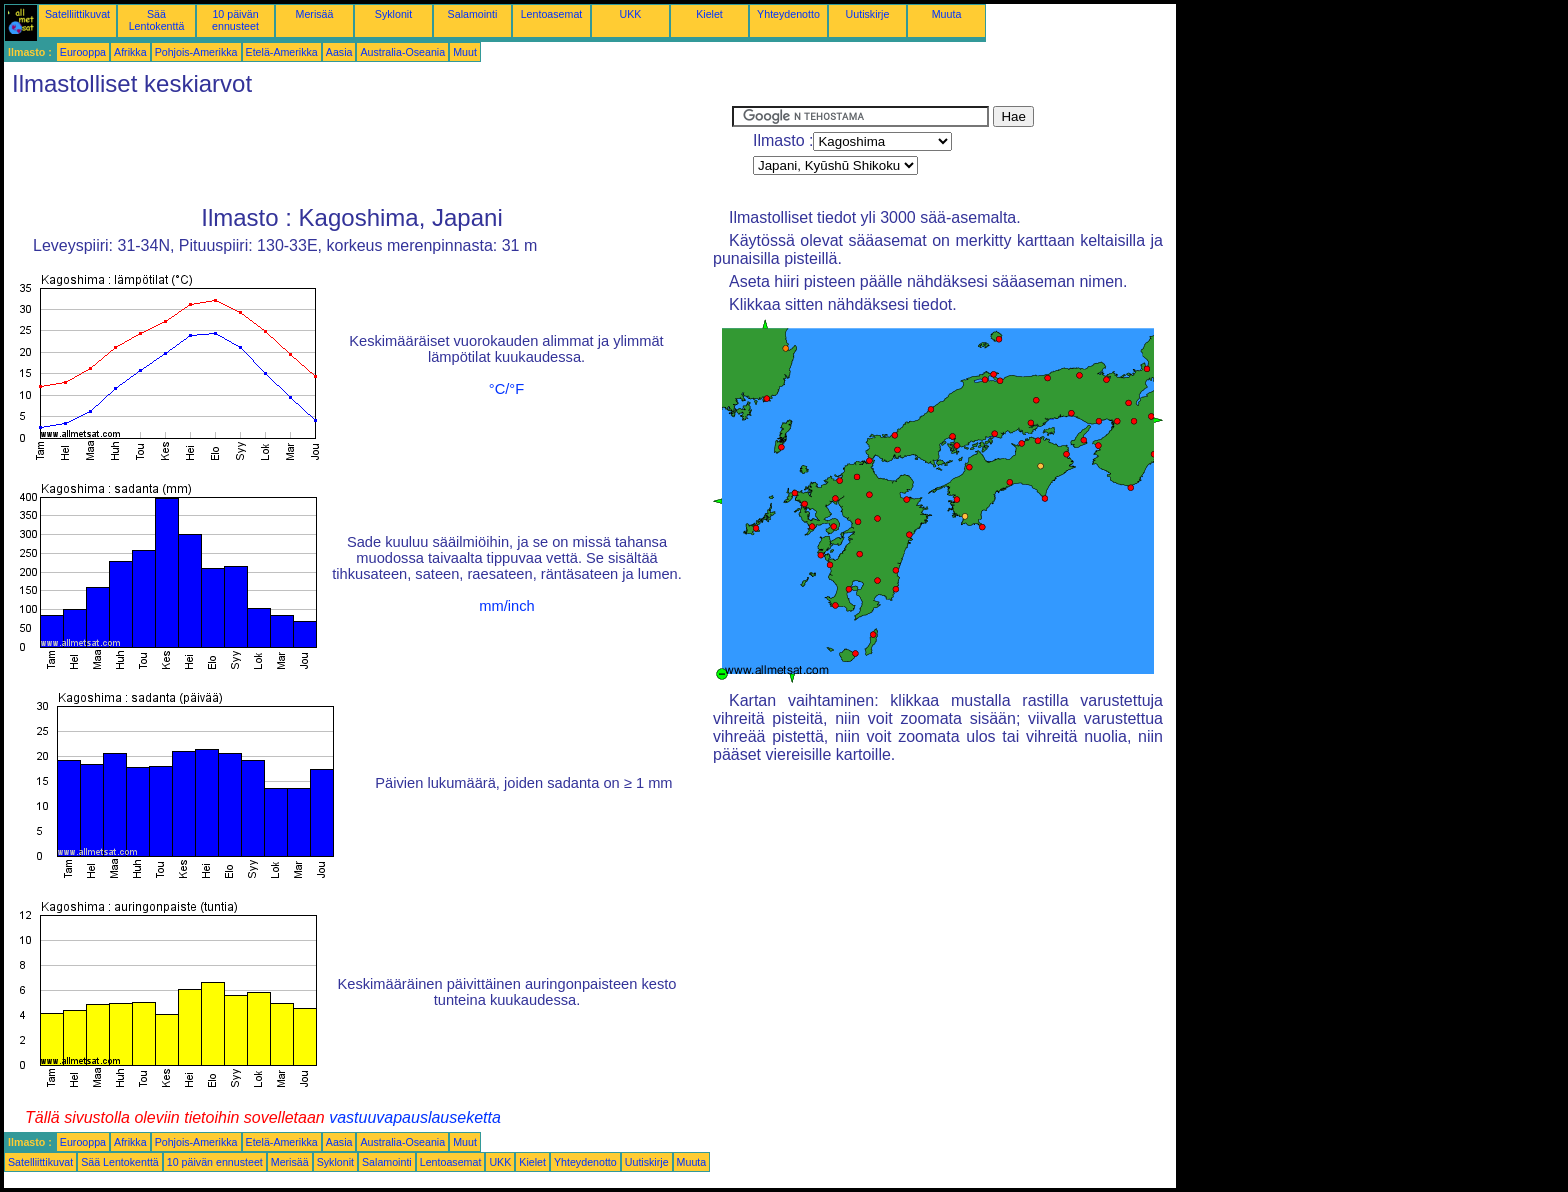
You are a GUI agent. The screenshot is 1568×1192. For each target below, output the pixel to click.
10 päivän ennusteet (235, 20)
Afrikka (130, 52)
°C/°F (506, 389)
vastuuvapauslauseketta (415, 1117)
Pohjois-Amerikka (196, 52)
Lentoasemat (552, 14)
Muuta (947, 14)
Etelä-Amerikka (282, 52)
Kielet (709, 14)
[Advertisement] (368, 151)
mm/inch (506, 606)
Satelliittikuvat (77, 14)
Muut (465, 52)
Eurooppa (83, 52)
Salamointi (473, 14)
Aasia (339, 52)
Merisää (315, 14)
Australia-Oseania (402, 52)
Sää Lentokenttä (157, 20)
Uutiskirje (868, 14)
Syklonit (393, 14)
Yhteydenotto (788, 14)
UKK (631, 14)
